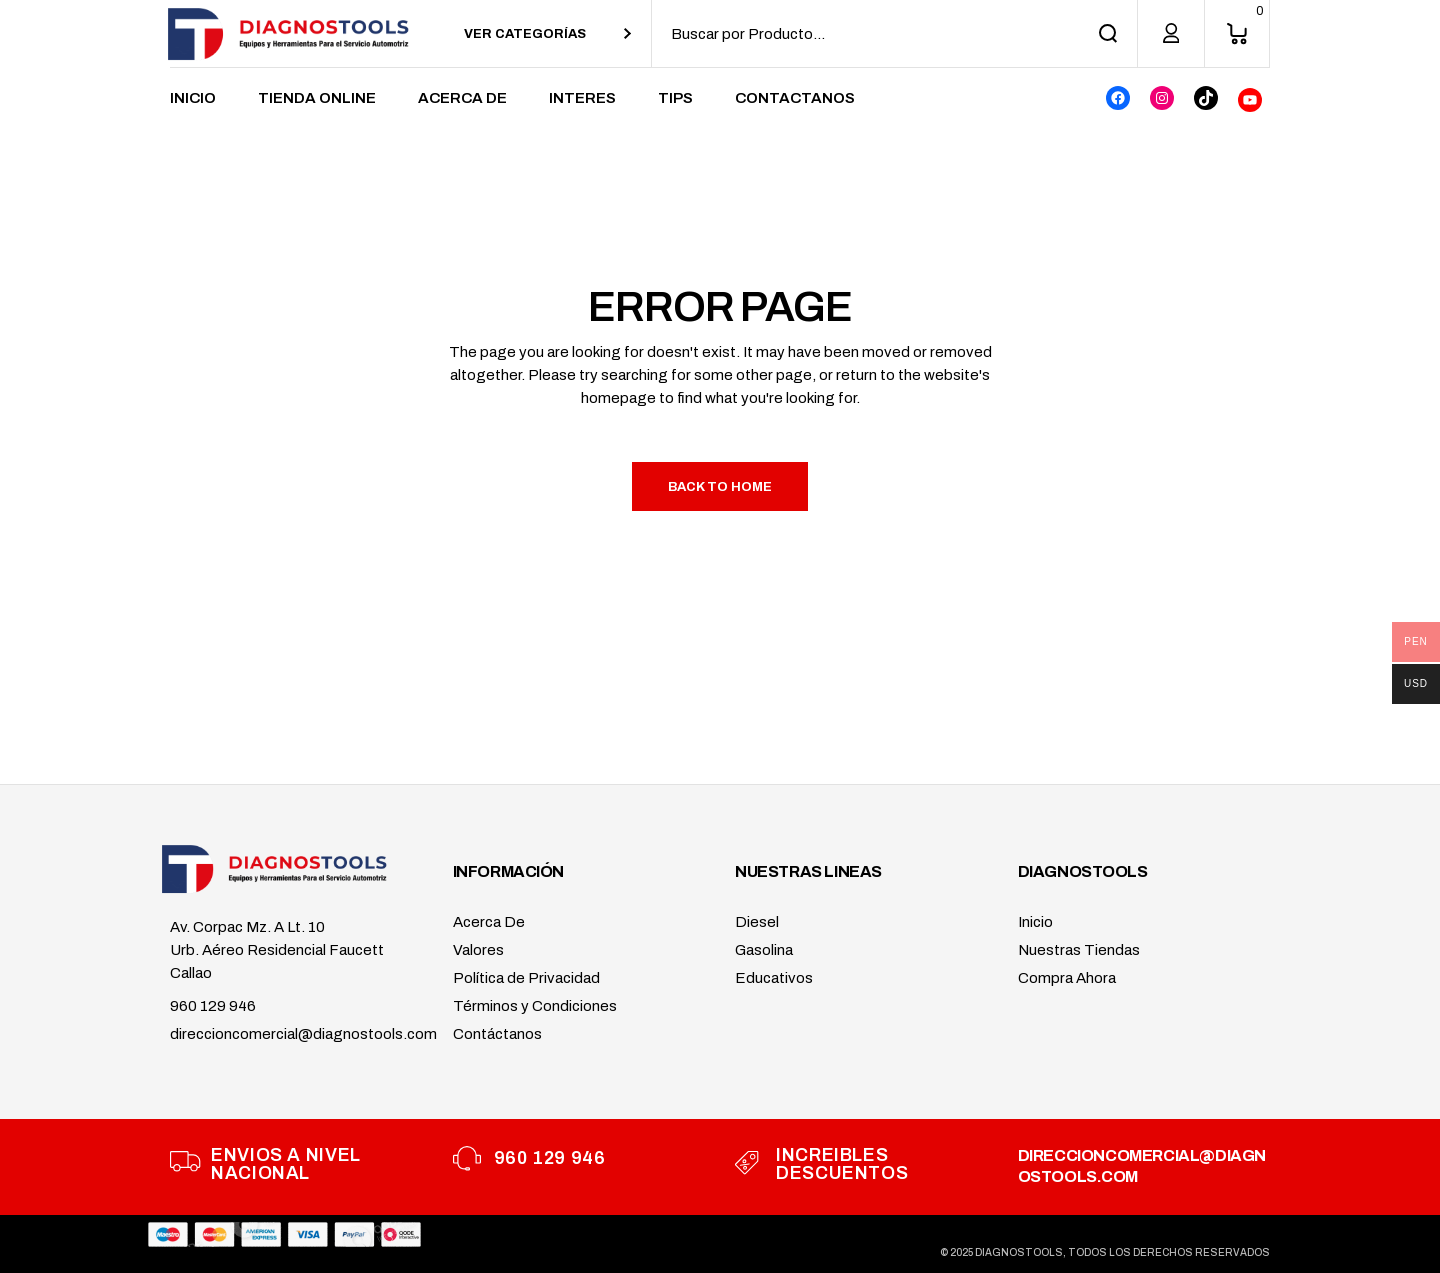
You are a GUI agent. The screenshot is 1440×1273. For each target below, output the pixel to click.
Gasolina (764, 950)
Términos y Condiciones (535, 1006)
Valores (478, 950)
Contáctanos (497, 1034)
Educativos (774, 978)
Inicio (1035, 922)
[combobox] (547, 33)
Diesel (757, 922)
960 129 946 (213, 1006)
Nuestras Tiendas (1079, 950)
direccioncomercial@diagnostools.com (303, 1034)
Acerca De (489, 922)
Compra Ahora (1067, 978)
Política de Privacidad (526, 978)
